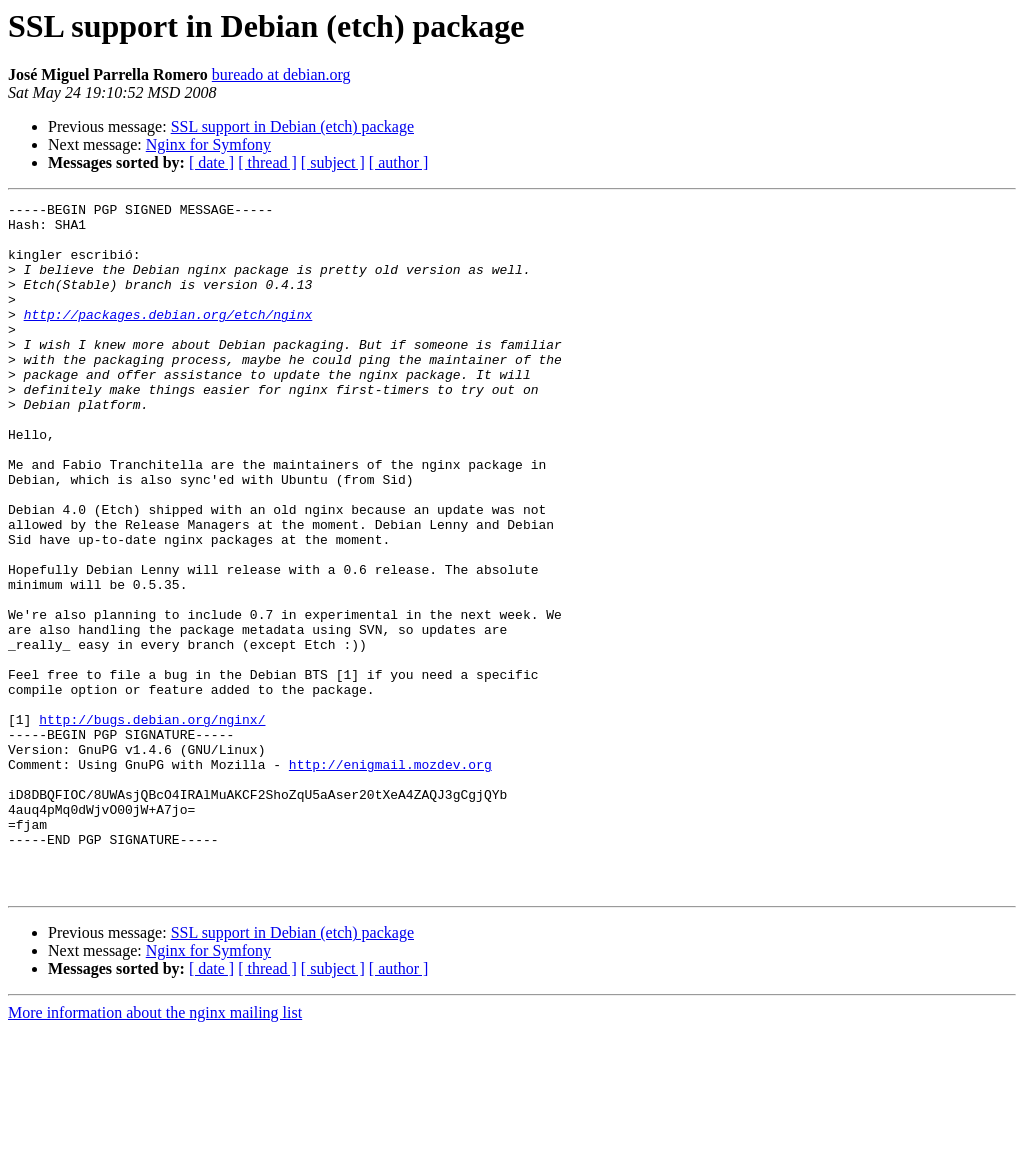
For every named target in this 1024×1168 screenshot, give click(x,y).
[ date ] (211, 162)
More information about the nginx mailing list (155, 1150)
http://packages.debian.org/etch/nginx (168, 338)
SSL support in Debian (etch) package (292, 126)
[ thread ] (267, 162)
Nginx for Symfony (208, 144)
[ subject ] (333, 162)
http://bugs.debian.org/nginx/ (152, 824)
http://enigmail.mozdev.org (390, 878)
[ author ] (399, 162)
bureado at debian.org (281, 74)
